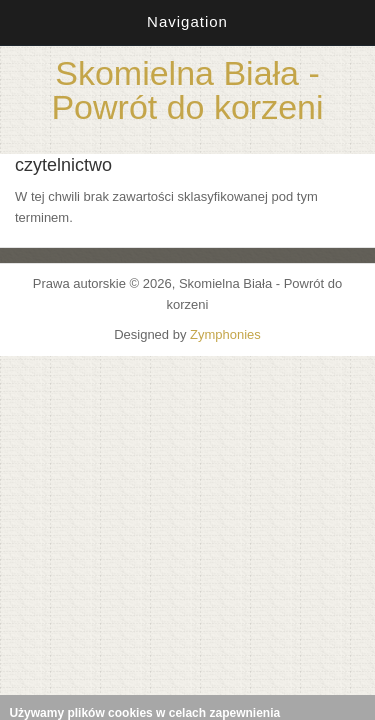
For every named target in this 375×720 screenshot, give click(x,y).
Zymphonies (225, 334)
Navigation (187, 21)
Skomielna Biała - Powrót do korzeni (187, 90)
